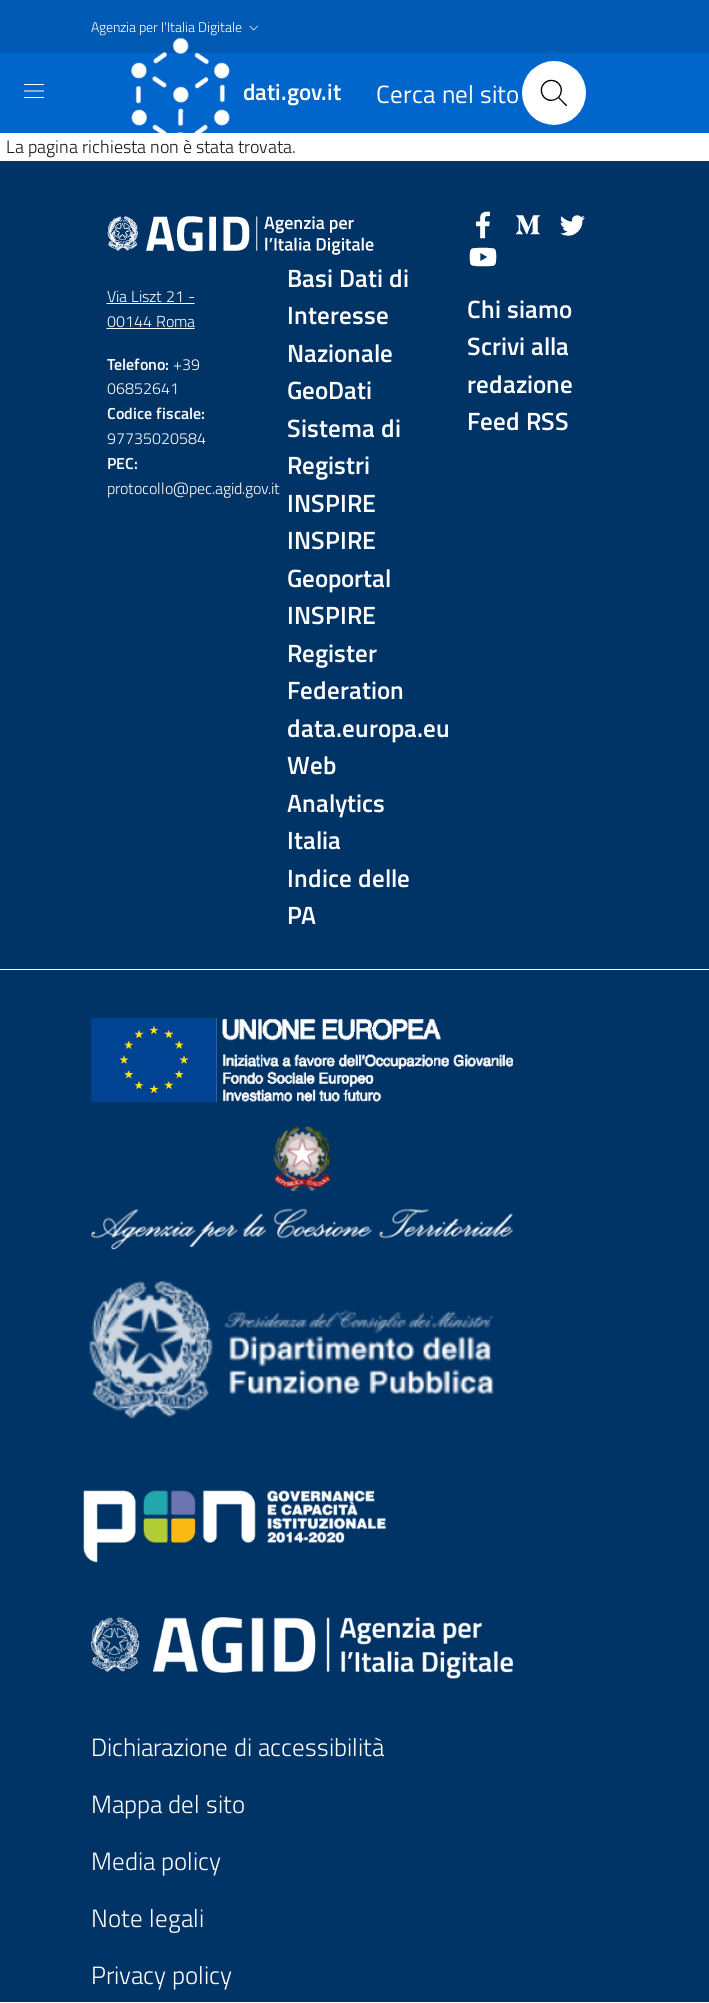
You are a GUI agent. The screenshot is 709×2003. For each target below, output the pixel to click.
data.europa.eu (355, 728)
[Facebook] (483, 223)
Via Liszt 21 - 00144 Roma (151, 308)
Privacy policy (161, 1975)
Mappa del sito (168, 1804)
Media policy (156, 1861)
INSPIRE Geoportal (339, 559)
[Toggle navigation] (34, 91)
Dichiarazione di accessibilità (237, 1747)
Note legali (147, 1918)
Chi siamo (519, 309)
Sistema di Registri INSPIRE (344, 466)
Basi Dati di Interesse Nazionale (348, 316)
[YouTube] (483, 255)
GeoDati (329, 390)
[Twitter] (573, 223)
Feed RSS (518, 421)
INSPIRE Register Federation (345, 653)
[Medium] (528, 223)
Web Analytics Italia (336, 803)
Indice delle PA (348, 897)
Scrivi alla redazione (520, 365)
